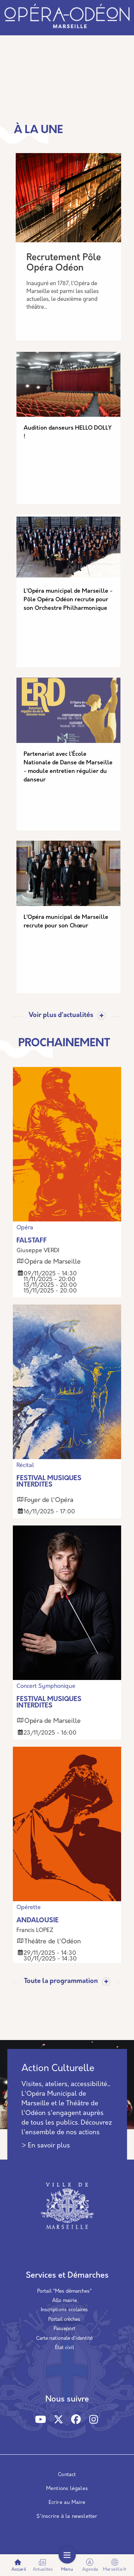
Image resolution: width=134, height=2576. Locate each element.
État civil (64, 2347)
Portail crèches (64, 2319)
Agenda (90, 2565)
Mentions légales (67, 2488)
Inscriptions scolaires (64, 2310)
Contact (67, 2475)
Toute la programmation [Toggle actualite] (61, 1981)
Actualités (43, 2565)
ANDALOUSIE (37, 1920)
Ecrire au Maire (67, 2502)
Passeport (64, 2329)
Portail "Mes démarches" (64, 2291)
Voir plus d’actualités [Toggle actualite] (61, 1015)
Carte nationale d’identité (64, 2338)
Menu (67, 2565)
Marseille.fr (114, 2565)
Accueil (18, 2565)
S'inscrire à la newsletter (66, 2516)
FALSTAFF (31, 1241)
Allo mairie (64, 2300)
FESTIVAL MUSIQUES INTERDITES (48, 1481)
